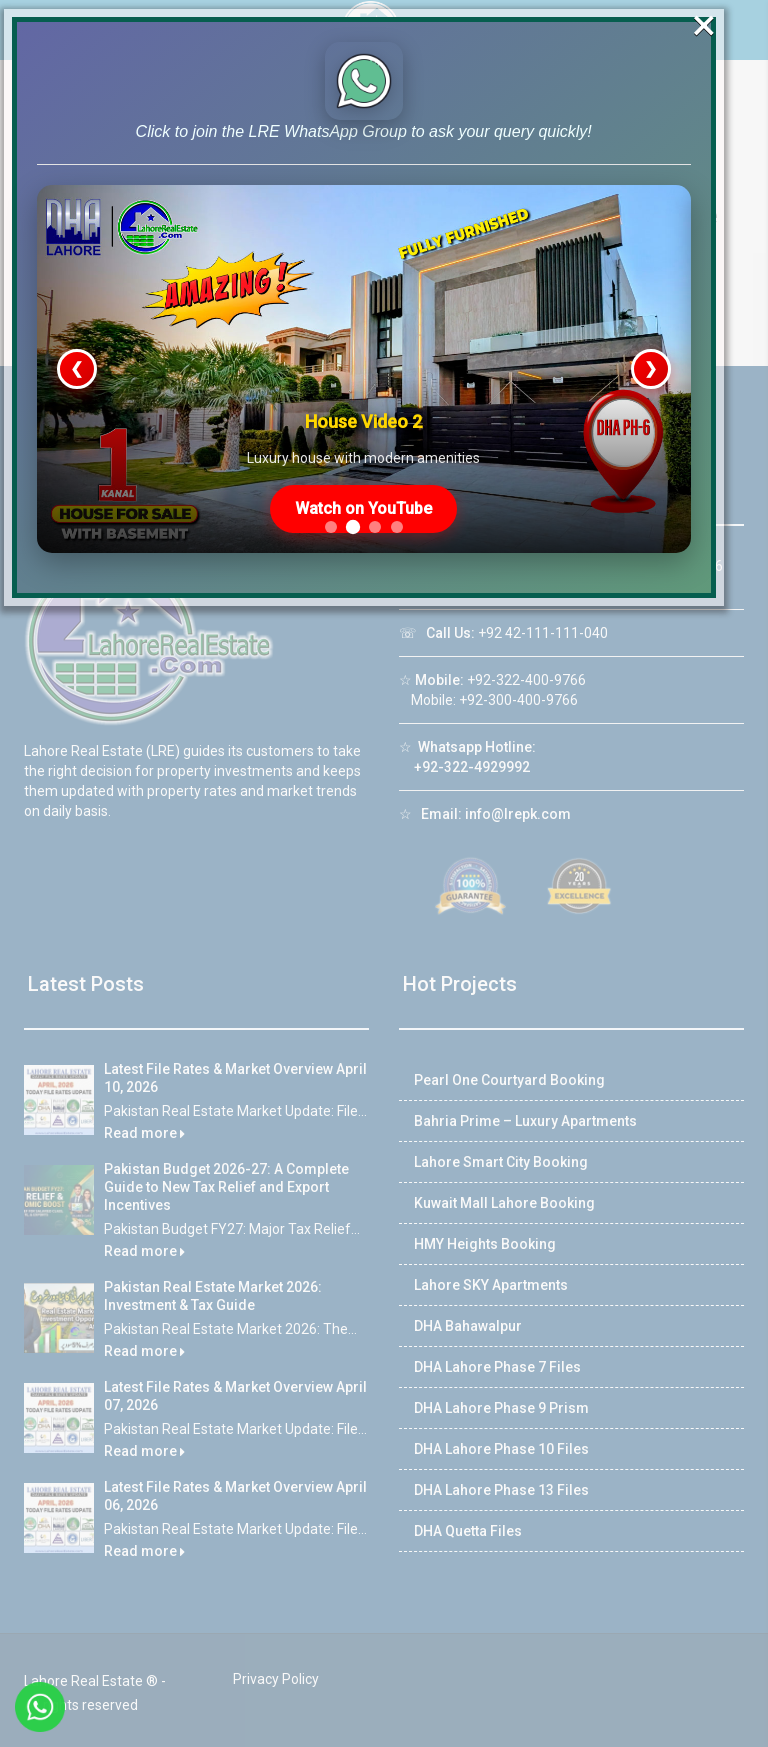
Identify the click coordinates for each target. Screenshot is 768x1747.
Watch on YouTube (385, 560)
